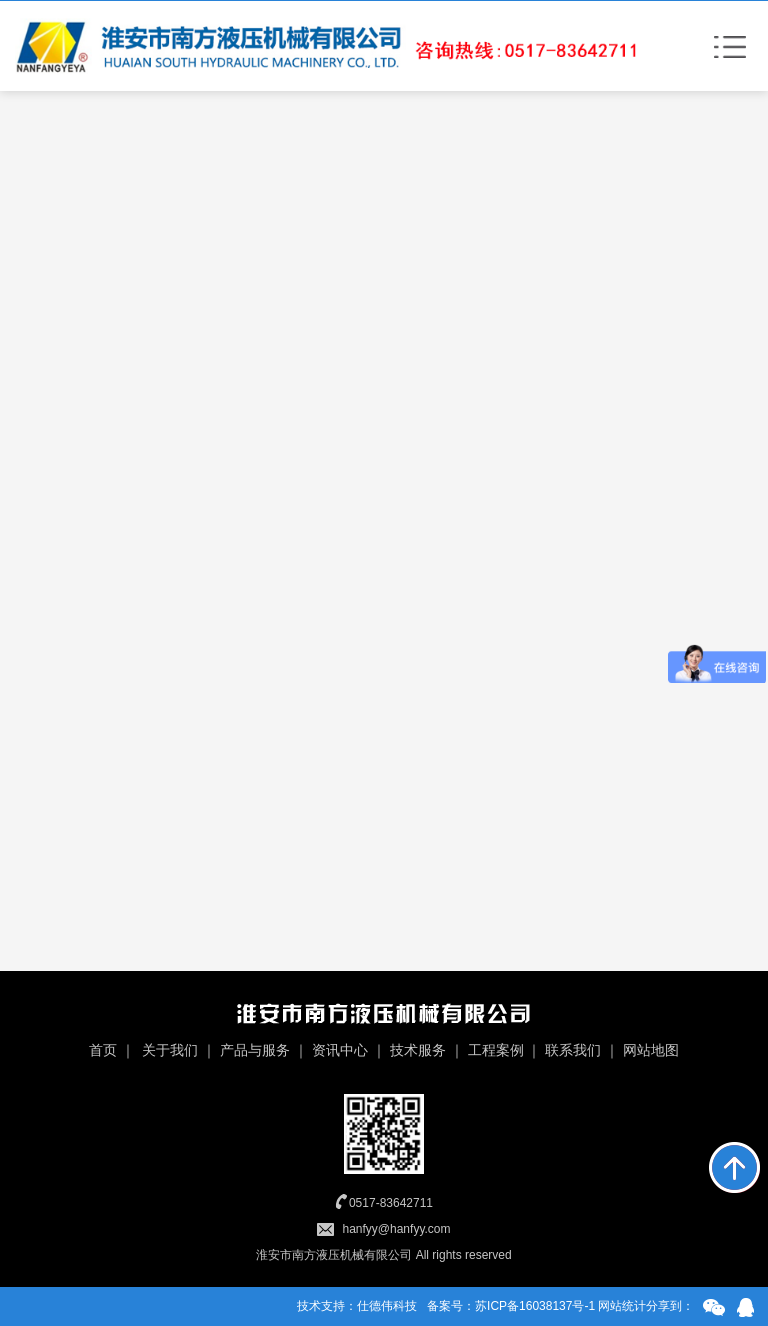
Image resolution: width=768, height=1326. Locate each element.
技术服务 (418, 1050)
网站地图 (651, 1050)
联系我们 (573, 1050)
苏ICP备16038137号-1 (535, 1306)
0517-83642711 (391, 1203)
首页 (103, 1050)
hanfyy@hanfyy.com (396, 1229)
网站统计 (622, 1306)
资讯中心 (340, 1050)
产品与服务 (255, 1050)
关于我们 (170, 1050)
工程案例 (496, 1050)
